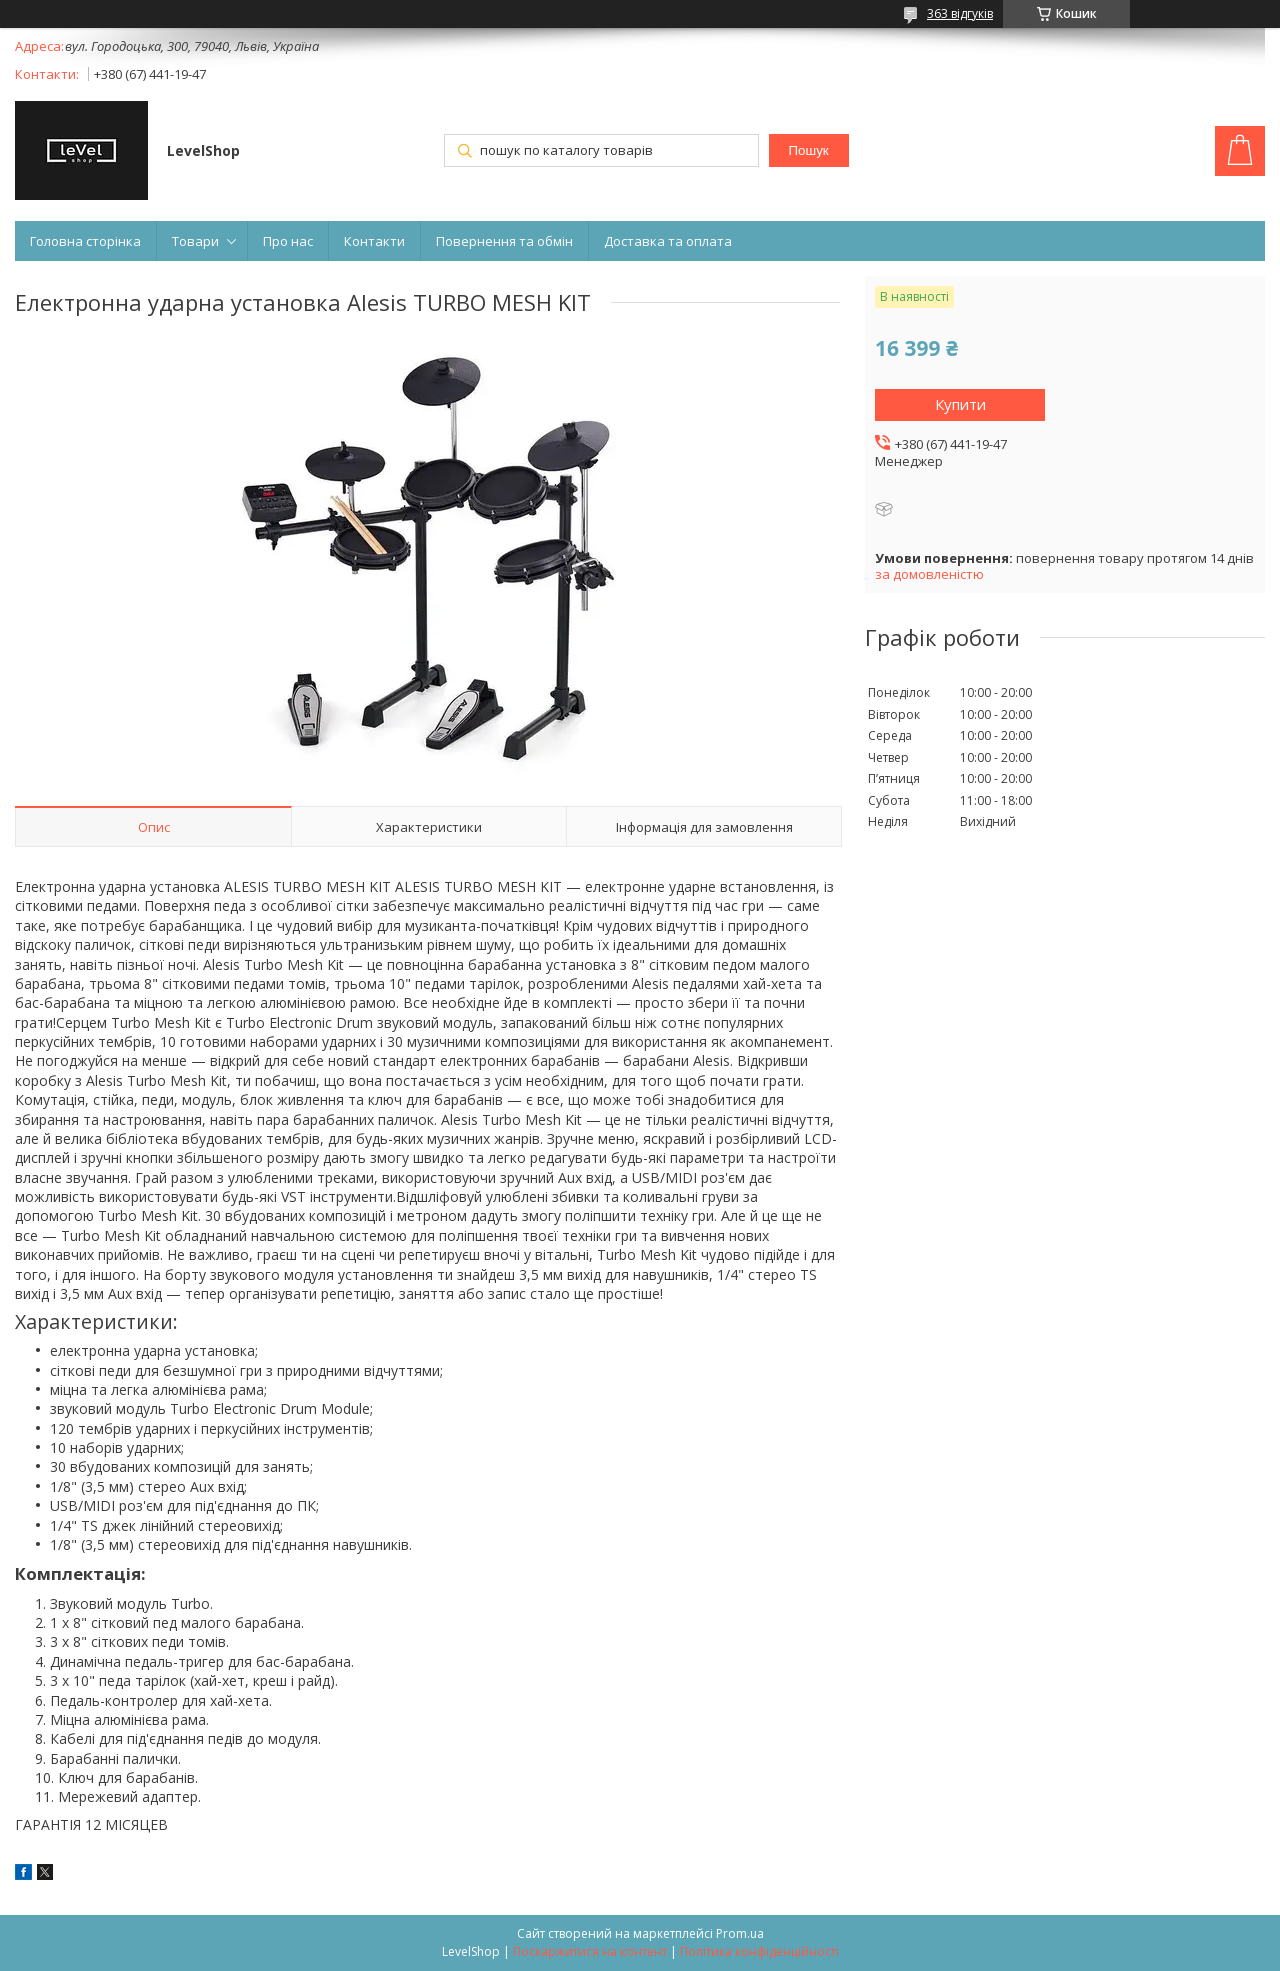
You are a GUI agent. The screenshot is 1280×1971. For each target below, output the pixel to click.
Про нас (288, 241)
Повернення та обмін (504, 241)
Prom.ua (740, 1933)
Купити (960, 404)
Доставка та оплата (668, 241)
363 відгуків (960, 13)
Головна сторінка (85, 241)
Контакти (374, 241)
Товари (195, 241)
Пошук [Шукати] (808, 150)
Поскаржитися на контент (590, 1951)
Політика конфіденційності (759, 1951)
